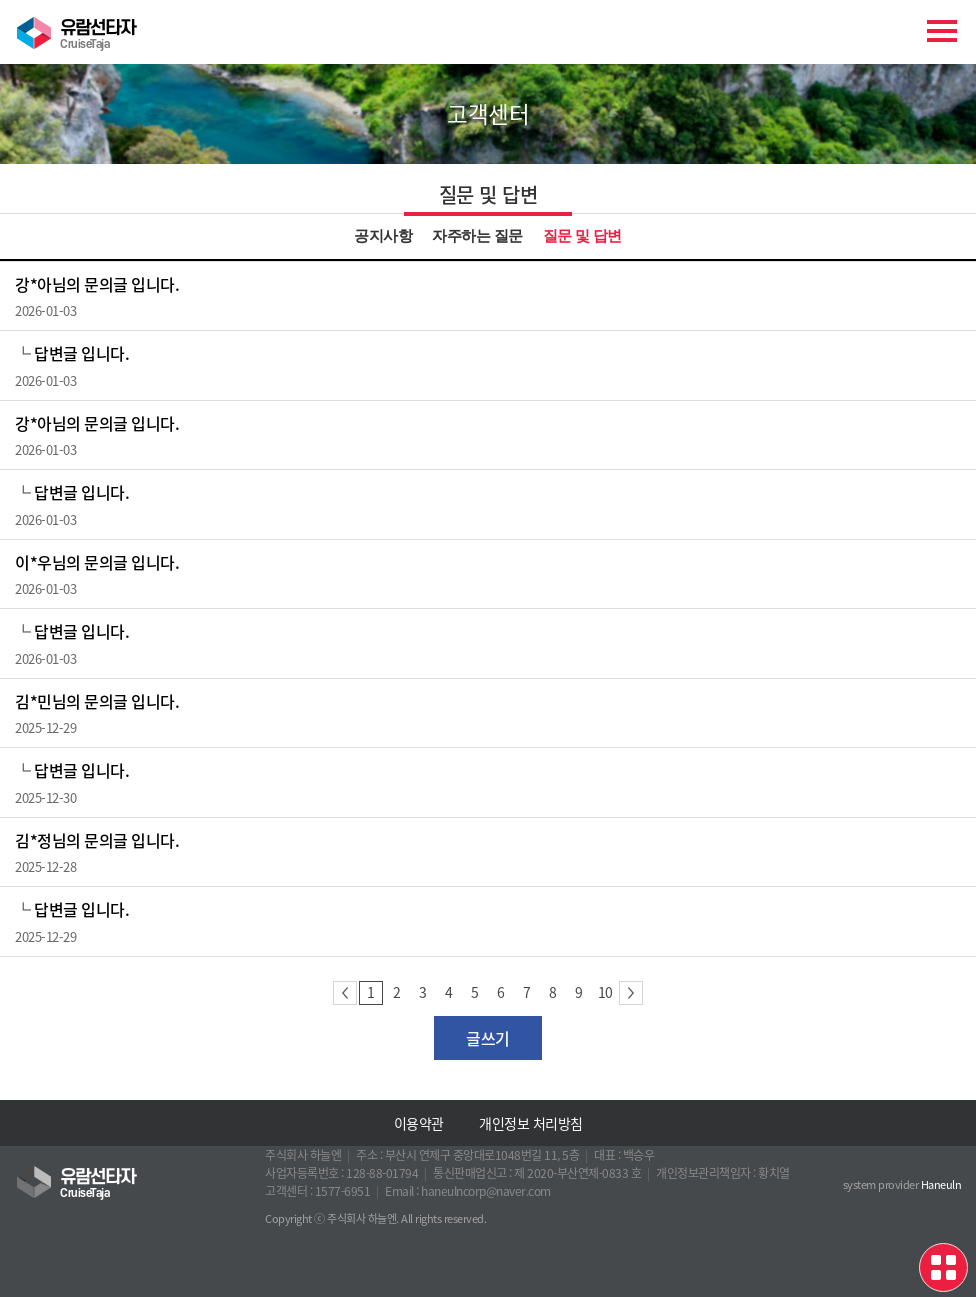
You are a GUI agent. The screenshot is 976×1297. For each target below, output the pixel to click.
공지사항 (383, 236)
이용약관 (419, 1123)
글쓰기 (488, 1038)
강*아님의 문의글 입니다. (97, 284)
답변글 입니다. (81, 353)
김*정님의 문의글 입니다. (97, 840)
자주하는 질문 (477, 236)
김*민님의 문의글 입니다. (97, 701)
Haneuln (941, 1184)
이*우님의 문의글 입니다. (97, 562)
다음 (631, 993)
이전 (345, 993)
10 (605, 992)
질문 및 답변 (582, 236)
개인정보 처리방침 (531, 1123)
